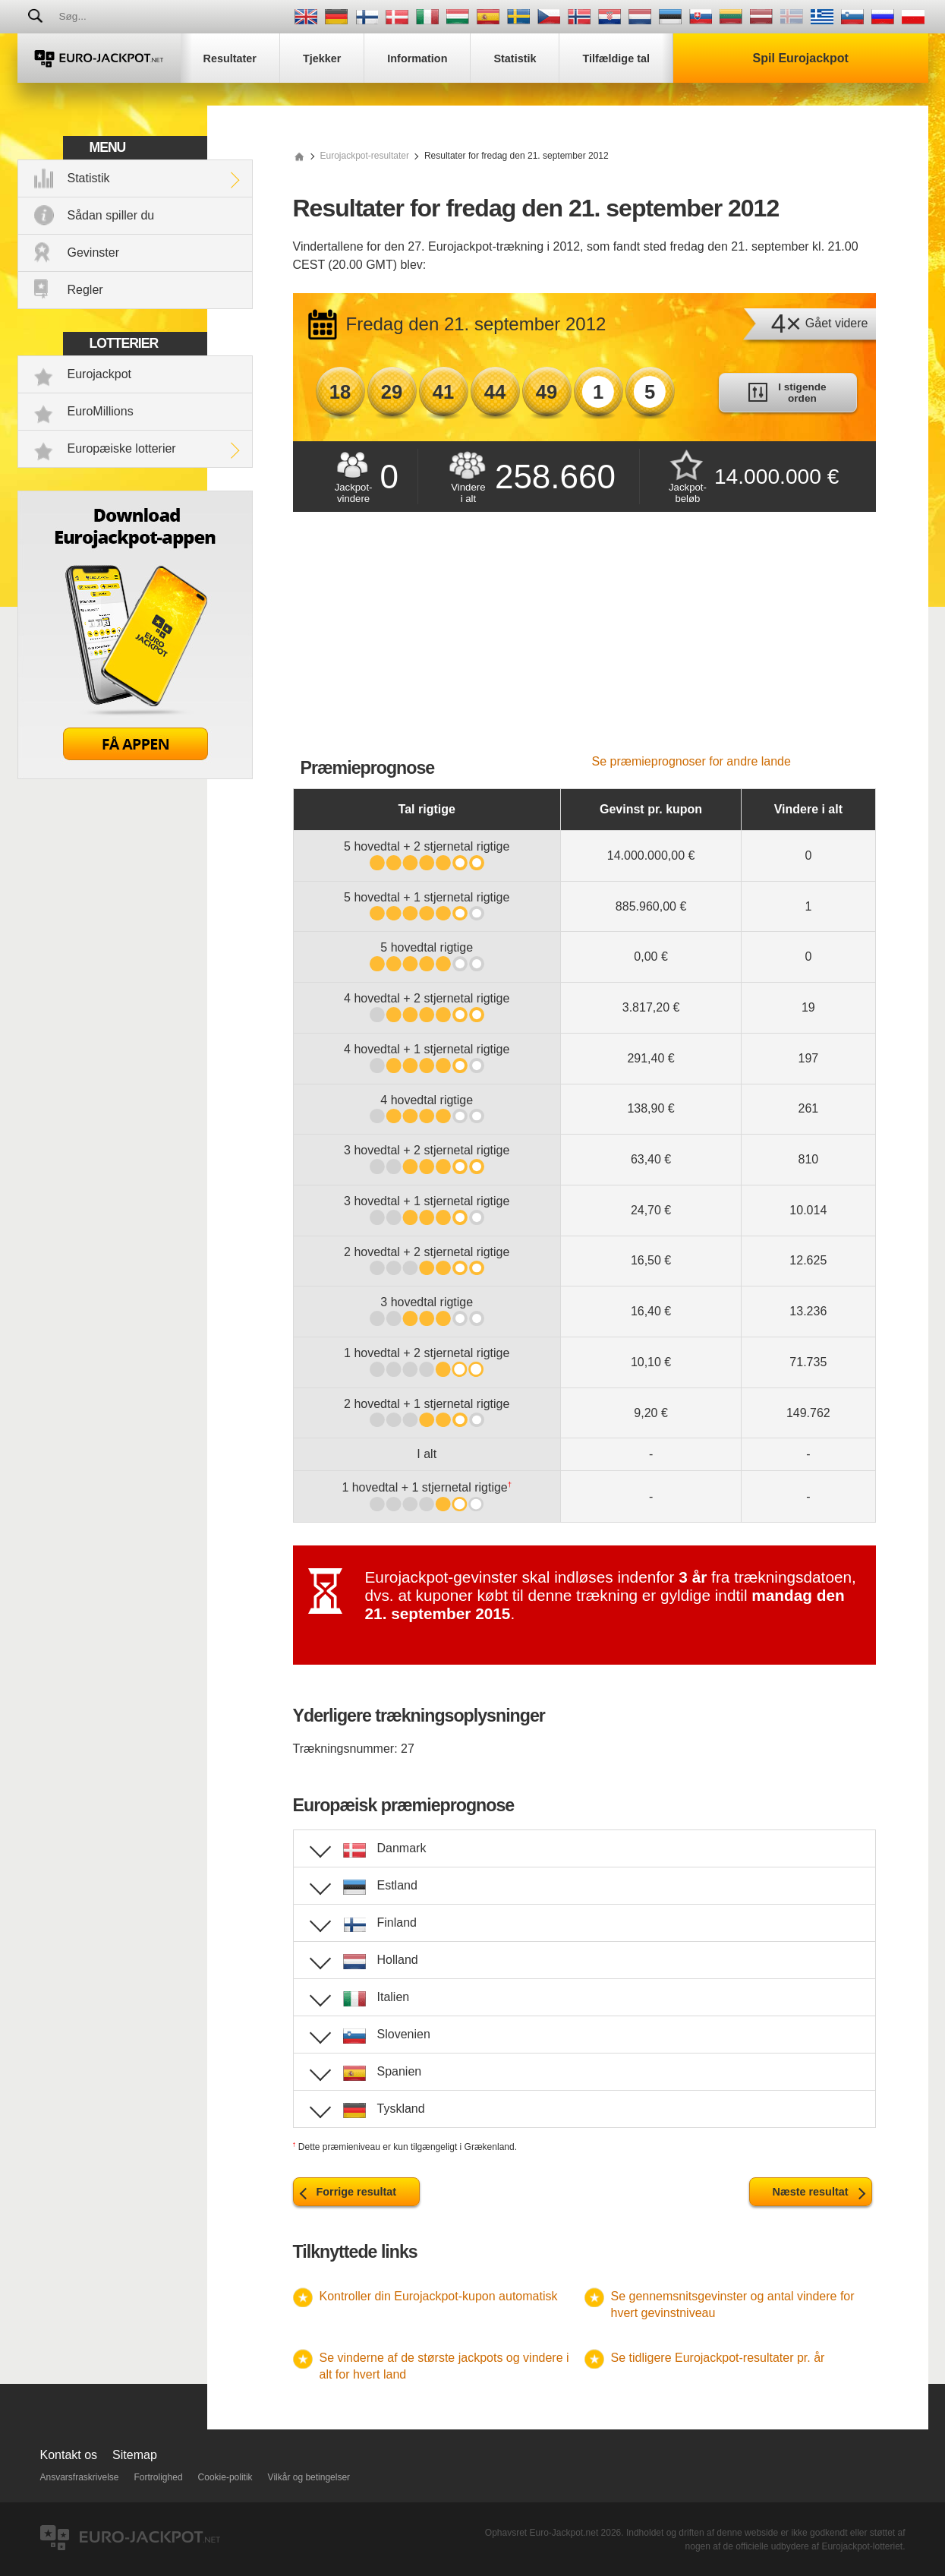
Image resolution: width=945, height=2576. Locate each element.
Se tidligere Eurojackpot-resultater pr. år (718, 2357)
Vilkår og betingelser (309, 2477)
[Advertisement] (584, 641)
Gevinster (93, 252)
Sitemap (134, 2454)
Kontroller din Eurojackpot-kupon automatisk (439, 2296)
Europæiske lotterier (122, 448)
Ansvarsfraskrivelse (79, 2477)
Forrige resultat (357, 2192)
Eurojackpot (100, 374)
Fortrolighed (158, 2477)
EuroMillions (101, 411)
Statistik (89, 178)
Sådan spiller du (111, 215)
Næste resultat (811, 2192)
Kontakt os (69, 2454)
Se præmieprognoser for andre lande (691, 761)
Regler (85, 289)
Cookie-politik (225, 2477)
